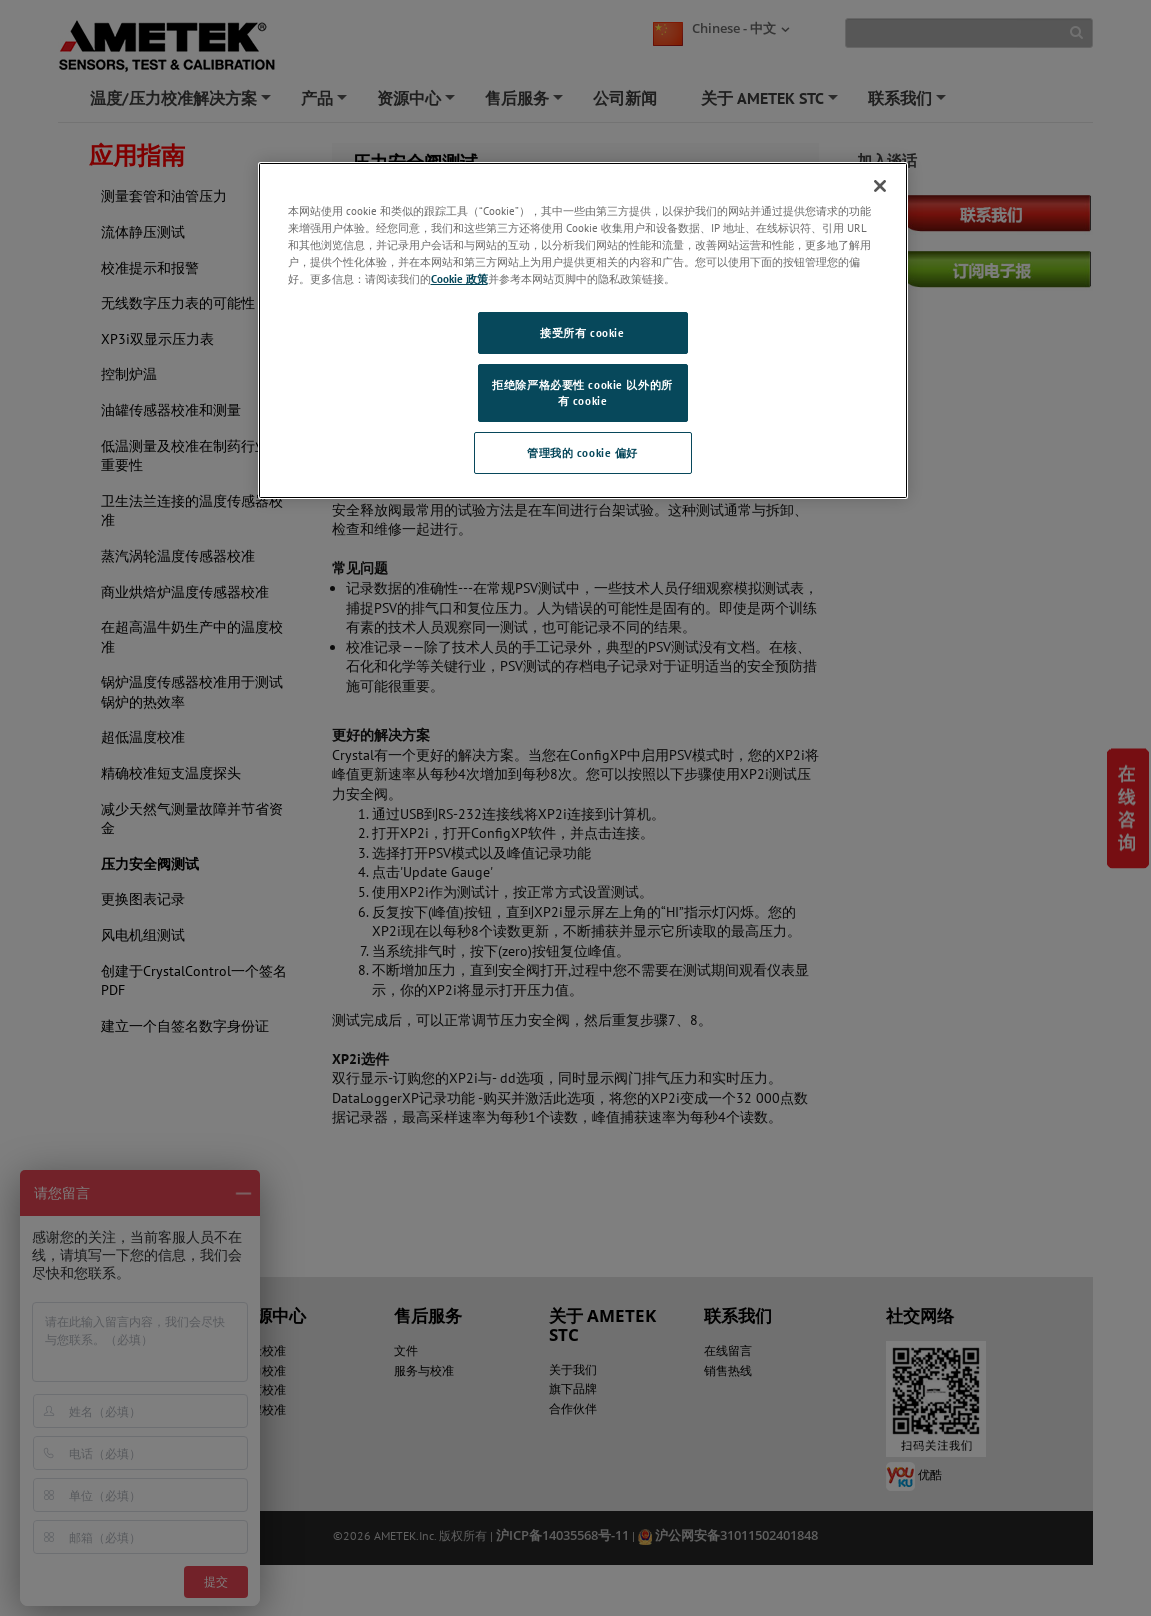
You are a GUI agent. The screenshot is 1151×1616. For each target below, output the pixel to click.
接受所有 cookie (582, 332)
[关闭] (880, 186)
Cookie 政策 (459, 278)
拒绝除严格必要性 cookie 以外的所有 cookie (582, 392)
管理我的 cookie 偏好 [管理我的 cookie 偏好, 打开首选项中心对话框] (582, 452)
